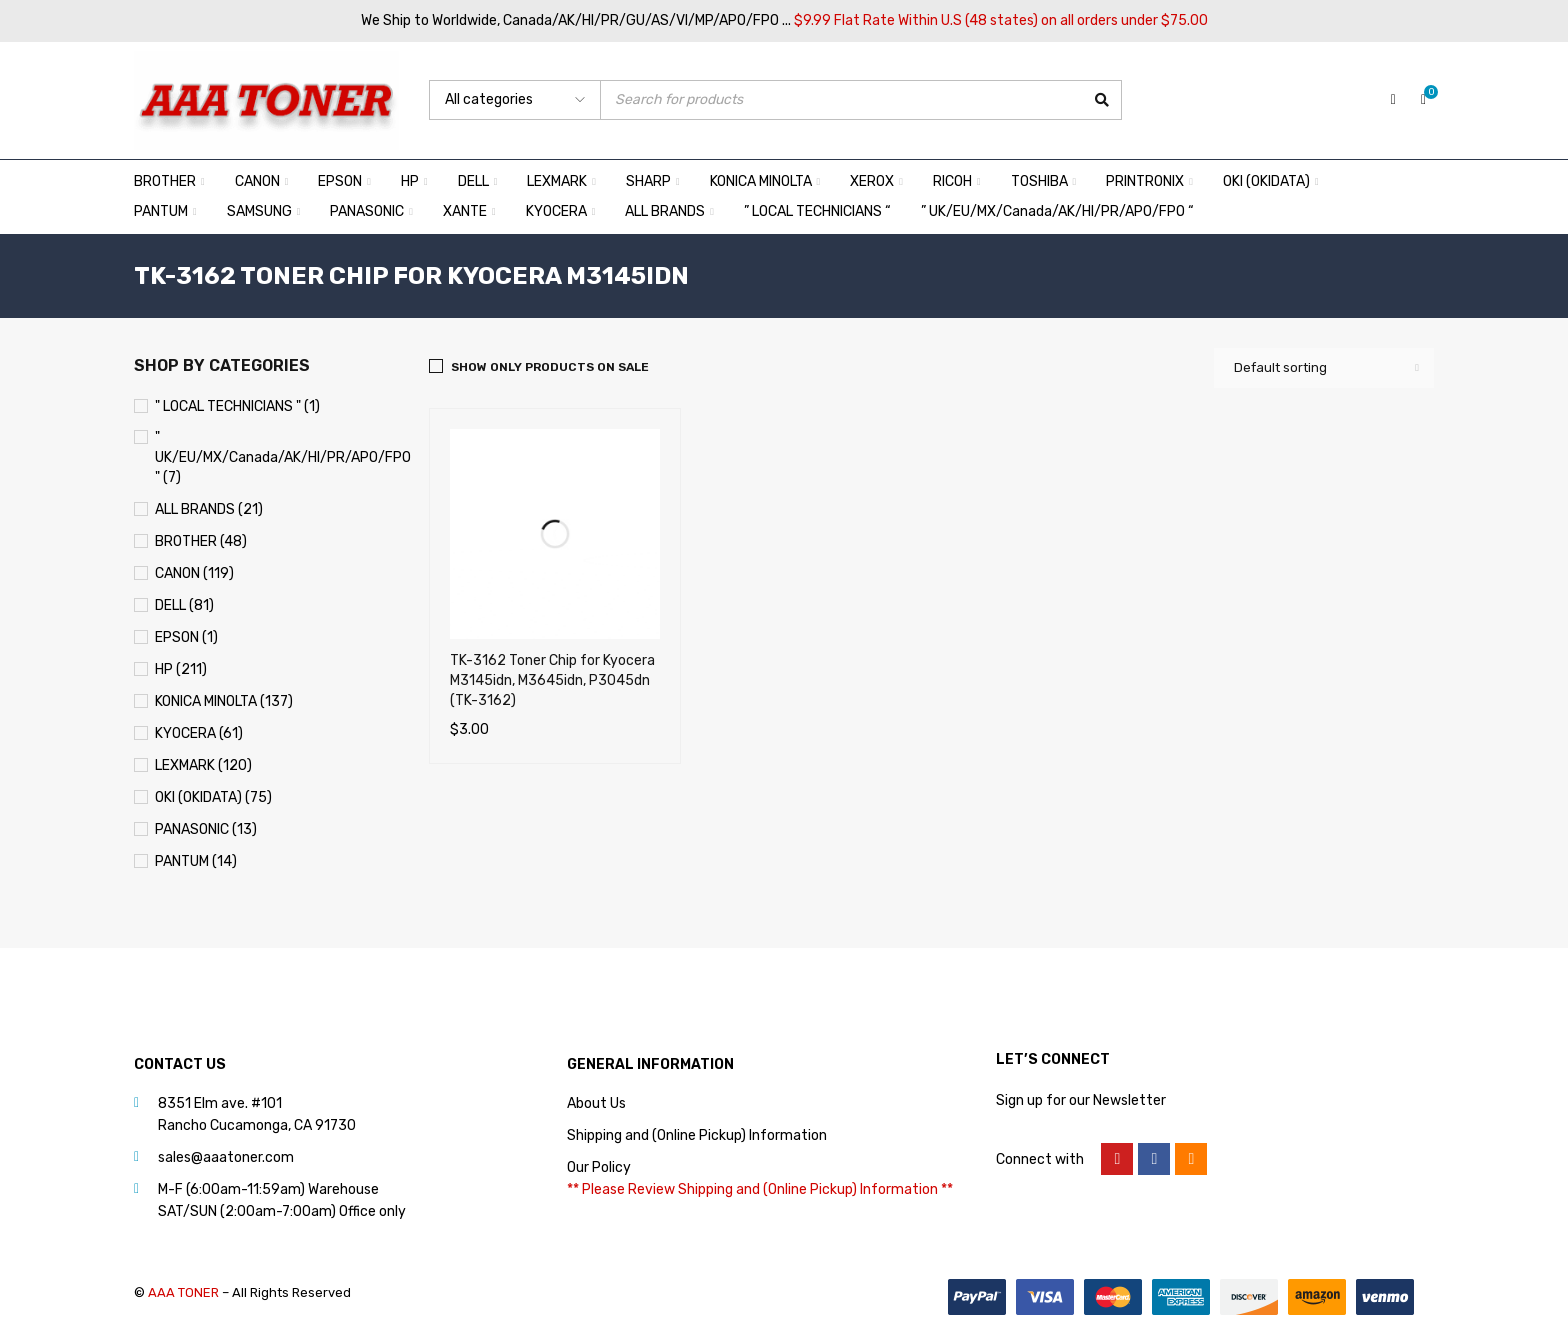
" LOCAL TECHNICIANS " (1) (237, 406)
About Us (596, 1103)
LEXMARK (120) (203, 765)
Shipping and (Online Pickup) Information (697, 1135)
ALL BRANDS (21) (209, 509)
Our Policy (599, 1167)
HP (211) (181, 669)
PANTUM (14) (196, 861)
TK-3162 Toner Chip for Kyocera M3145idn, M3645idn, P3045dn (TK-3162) (552, 680)
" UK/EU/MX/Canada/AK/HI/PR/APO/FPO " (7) (283, 457)
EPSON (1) (186, 637)
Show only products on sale (550, 367)
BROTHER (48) (201, 541)
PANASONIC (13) (206, 829)
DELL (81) (184, 605)
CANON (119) (194, 573)
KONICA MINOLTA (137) (224, 701)
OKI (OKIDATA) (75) (213, 797)
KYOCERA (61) (199, 733)
